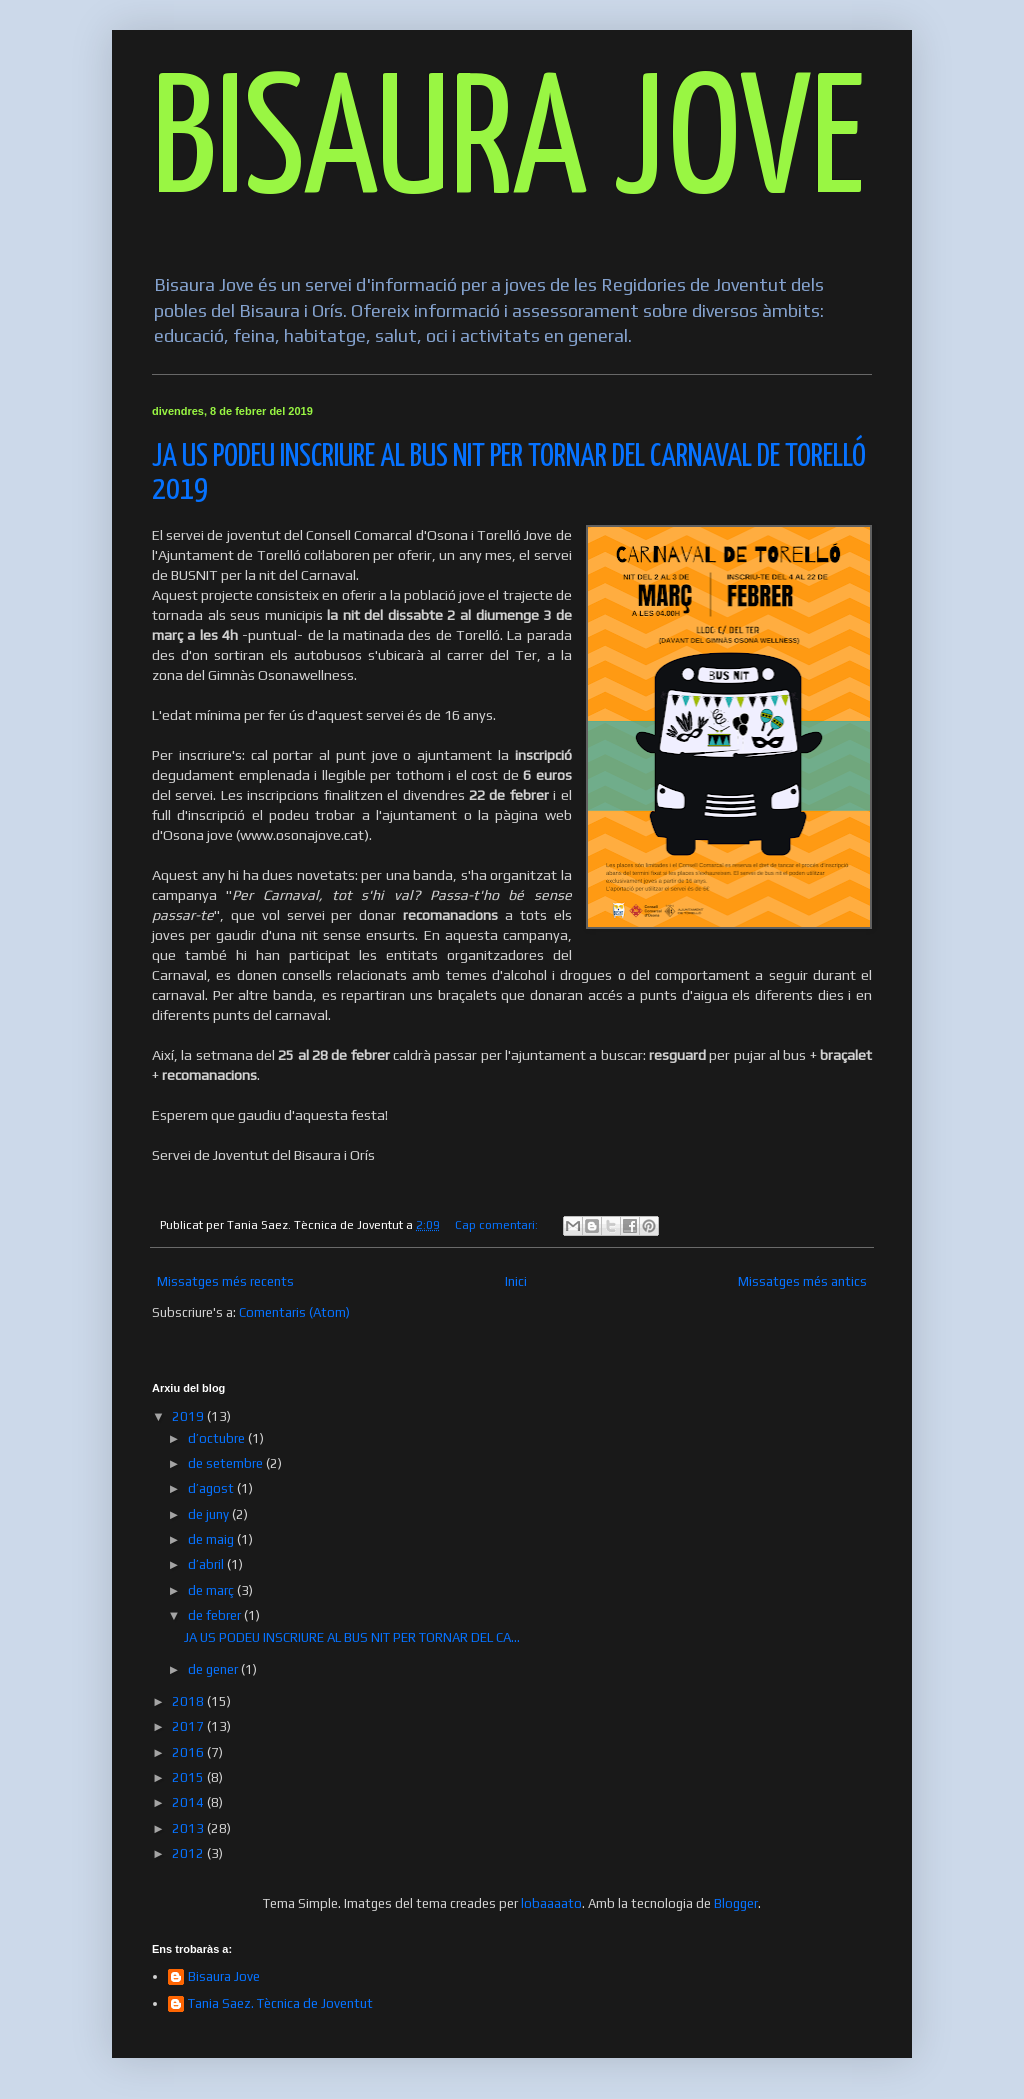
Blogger (736, 1903)
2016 (189, 1752)
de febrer (216, 1615)
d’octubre (218, 1438)
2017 (189, 1726)
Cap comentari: (498, 1225)
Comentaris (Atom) (294, 1312)
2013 (189, 1828)
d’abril (207, 1564)
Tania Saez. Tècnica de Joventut (280, 2003)
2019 (189, 1416)
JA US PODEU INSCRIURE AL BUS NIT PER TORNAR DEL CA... (352, 1637)
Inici (516, 1281)
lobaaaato (551, 1903)
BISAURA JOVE (508, 146)
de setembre (227, 1463)
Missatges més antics (802, 1281)
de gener (214, 1669)
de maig (212, 1539)
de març (212, 1590)
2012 (189, 1853)
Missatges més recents (225, 1281)
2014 (189, 1802)
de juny (210, 1514)
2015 (189, 1777)
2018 (189, 1701)
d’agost (212, 1488)
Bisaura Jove (224, 1976)
